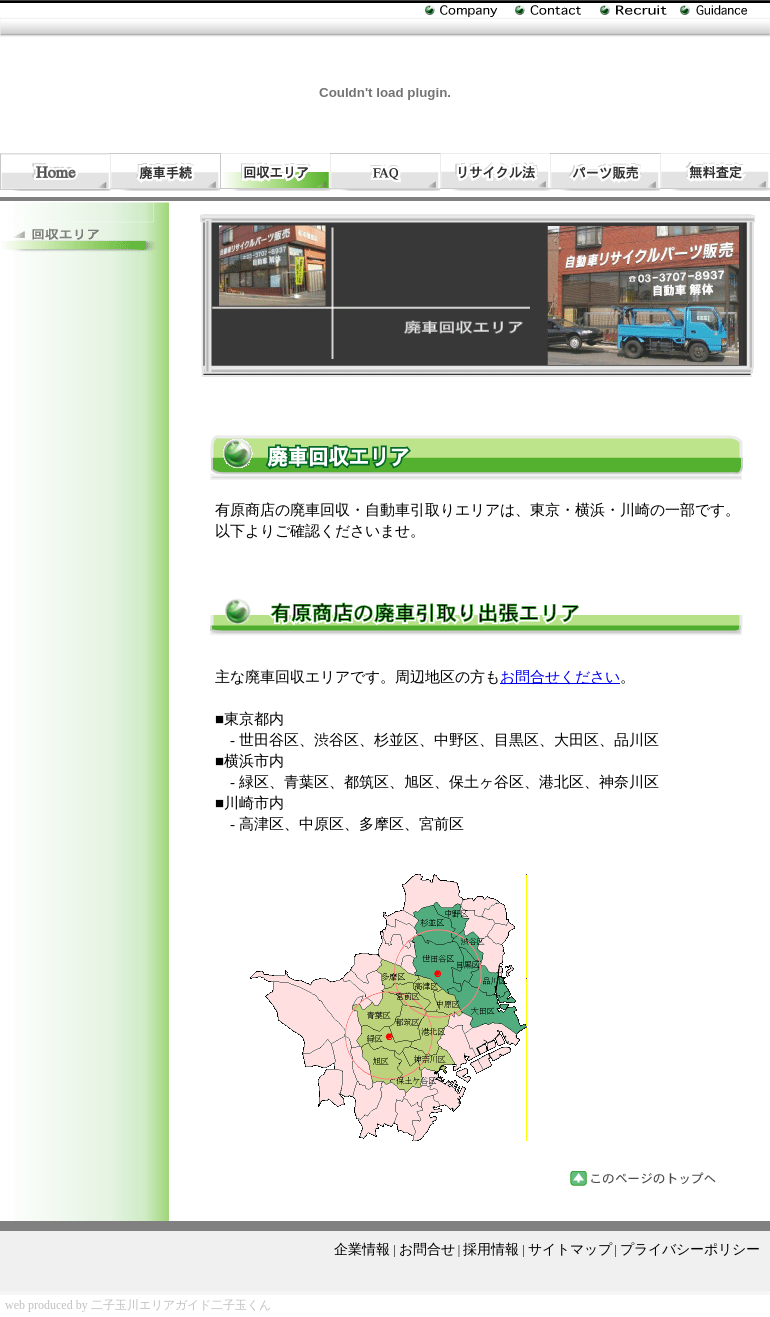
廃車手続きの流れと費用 (165, 172)
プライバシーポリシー (690, 1249)
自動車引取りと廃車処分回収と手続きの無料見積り (715, 172)
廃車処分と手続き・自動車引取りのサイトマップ (725, 11)
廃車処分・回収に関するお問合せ (557, 11)
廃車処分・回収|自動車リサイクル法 (495, 172)
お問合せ (427, 1249)
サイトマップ (570, 1249)
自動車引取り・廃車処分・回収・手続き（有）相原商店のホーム (55, 172)
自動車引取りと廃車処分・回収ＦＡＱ (385, 172)
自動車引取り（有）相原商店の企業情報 (470, 15)
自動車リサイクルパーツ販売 (605, 172)
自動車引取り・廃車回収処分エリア (275, 172)
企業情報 (362, 1249)
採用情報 (491, 1249)
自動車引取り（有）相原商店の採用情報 (640, 11)
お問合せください (560, 677)
